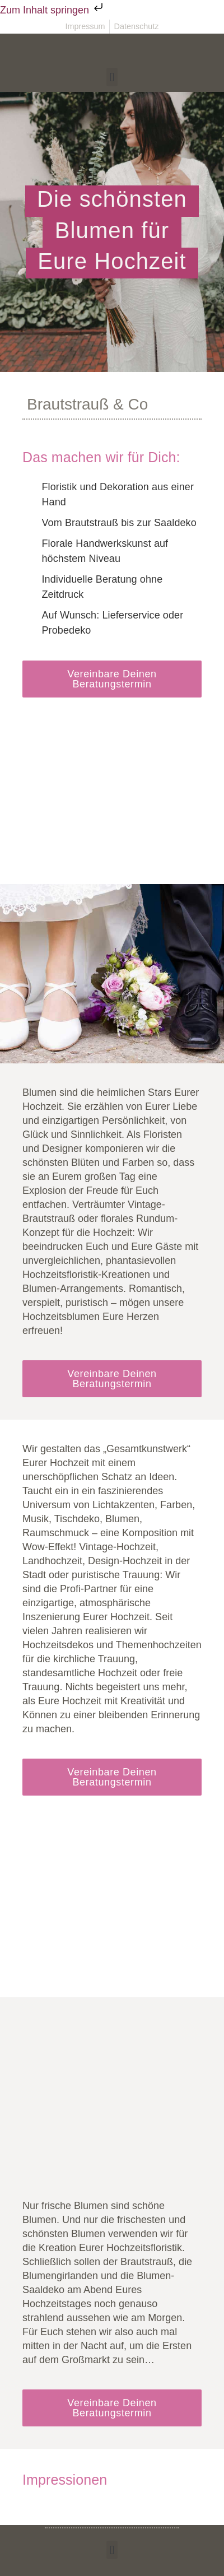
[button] (111, 77)
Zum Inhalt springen (52, 10)
